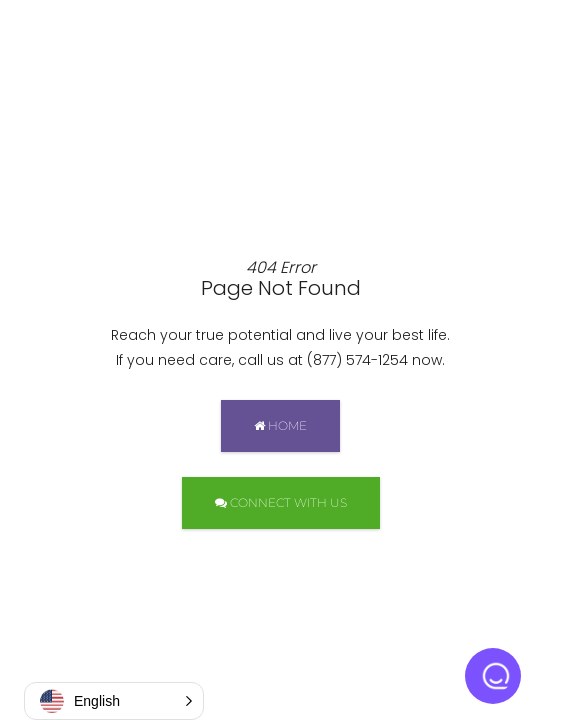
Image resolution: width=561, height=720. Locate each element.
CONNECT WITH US (281, 502)
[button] (114, 701)
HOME (280, 425)
